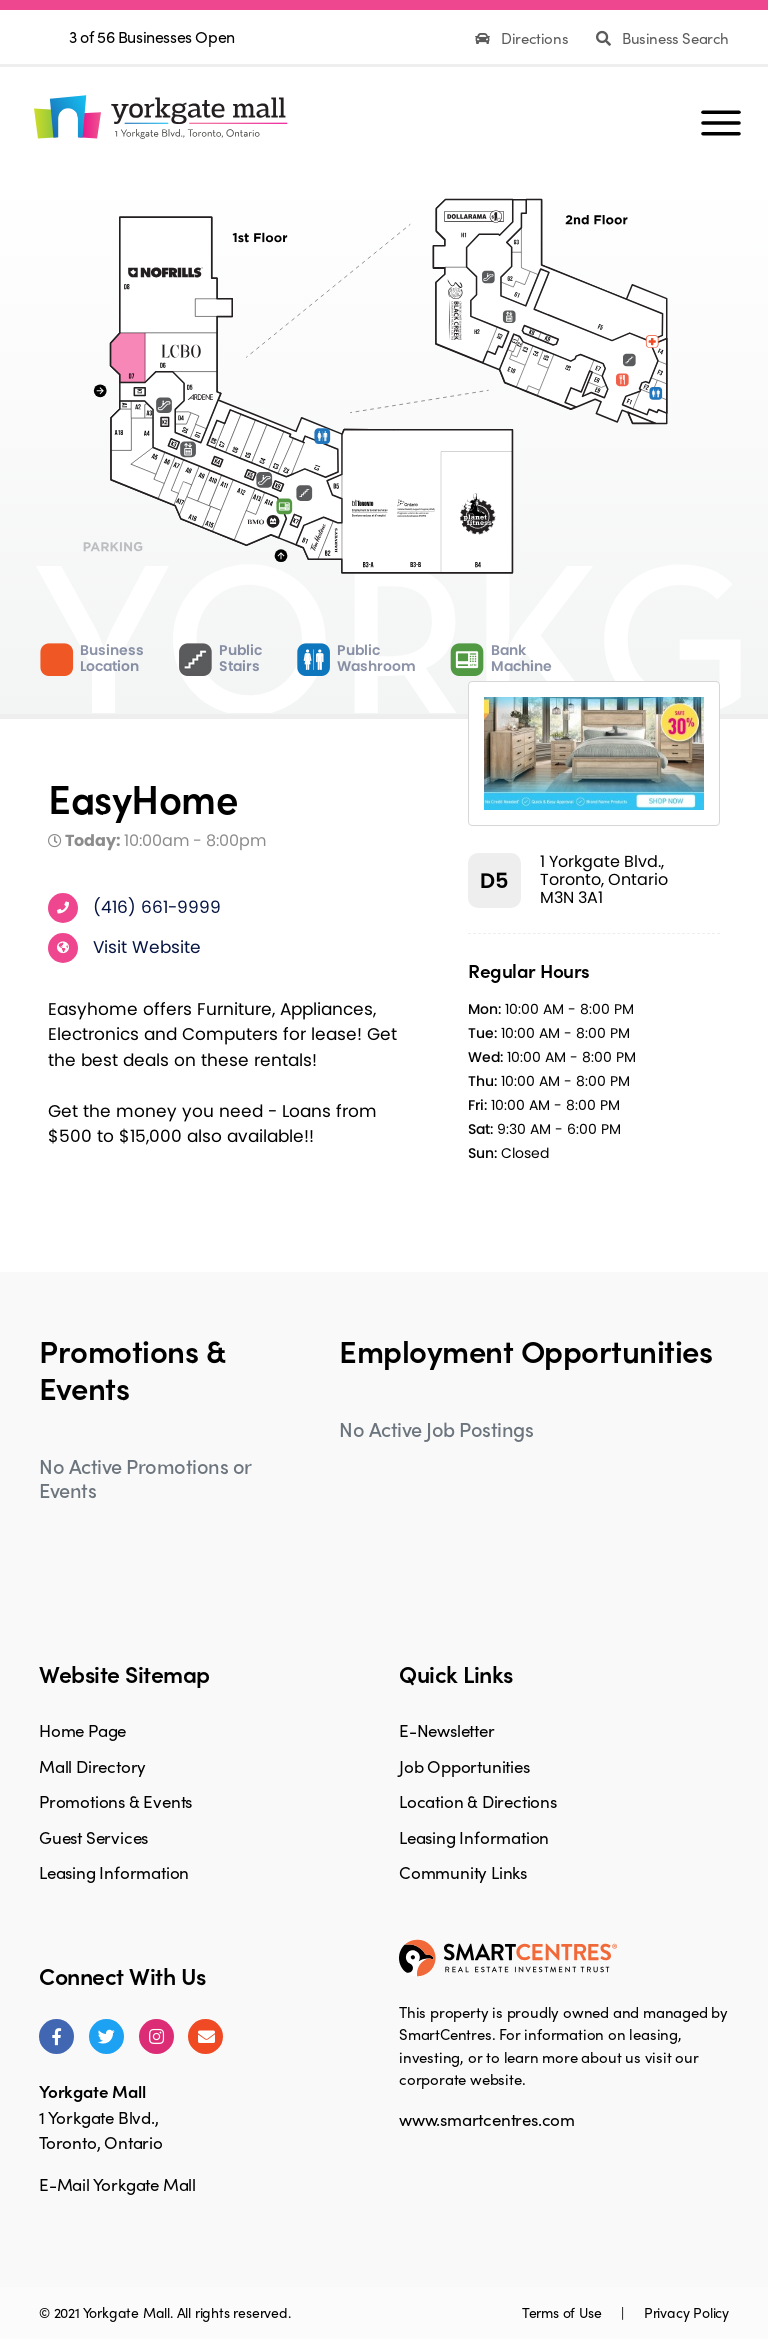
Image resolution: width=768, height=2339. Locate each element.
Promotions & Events (115, 1801)
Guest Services (93, 1837)
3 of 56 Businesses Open (152, 36)
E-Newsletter (447, 1730)
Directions (523, 38)
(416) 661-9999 (157, 906)
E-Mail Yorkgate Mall (117, 2184)
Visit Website (147, 946)
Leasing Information (114, 1872)
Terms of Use (563, 2312)
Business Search (662, 38)
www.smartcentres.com (487, 2119)
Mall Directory (92, 1766)
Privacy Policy (686, 2312)
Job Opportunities (464, 1766)
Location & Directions (478, 1801)
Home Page (82, 1730)
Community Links (463, 1872)
